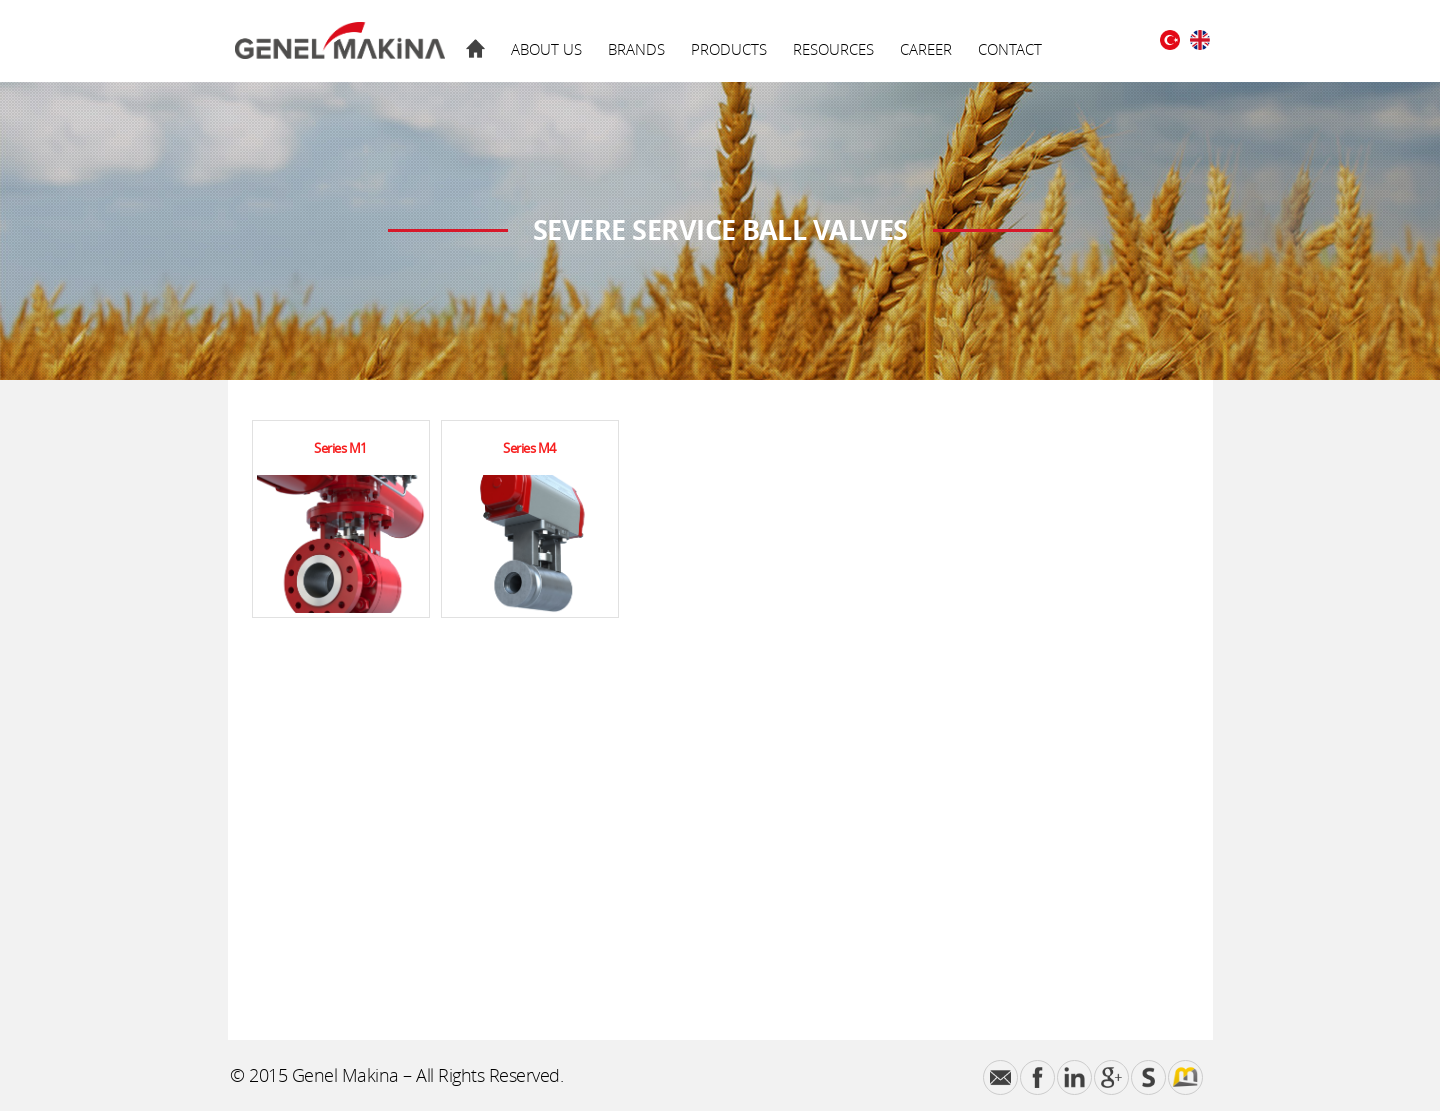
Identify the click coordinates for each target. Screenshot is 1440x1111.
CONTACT (1010, 49)
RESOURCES (833, 49)
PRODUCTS (729, 49)
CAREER (926, 49)
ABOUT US (546, 49)
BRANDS (636, 49)
